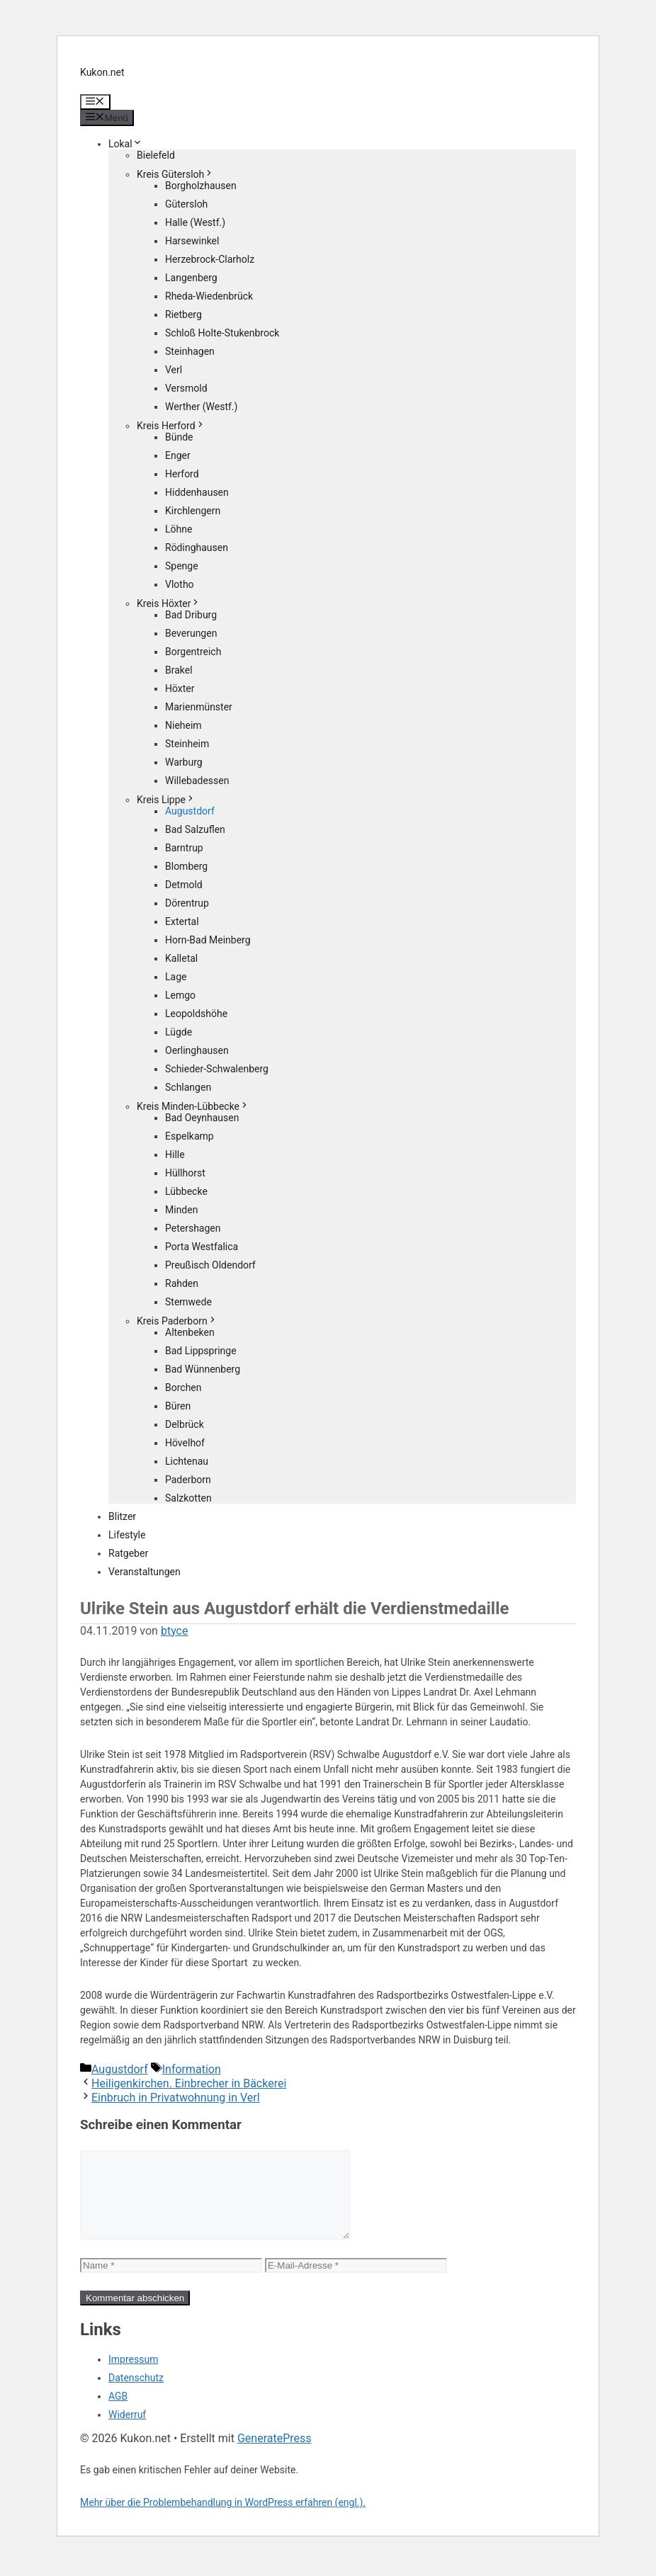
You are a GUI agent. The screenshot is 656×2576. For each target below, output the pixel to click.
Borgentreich (193, 651)
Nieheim (183, 725)
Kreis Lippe (166, 799)
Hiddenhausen (197, 492)
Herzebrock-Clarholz (209, 259)
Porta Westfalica (201, 1246)
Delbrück (184, 1424)
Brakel (179, 670)
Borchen (183, 1387)
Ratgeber (128, 1553)
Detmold (184, 884)
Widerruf (127, 2431)
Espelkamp (189, 1136)
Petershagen (192, 1228)
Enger (178, 455)
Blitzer (122, 1516)
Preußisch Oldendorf (210, 1265)
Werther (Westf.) (201, 406)
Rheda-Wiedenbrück (209, 296)
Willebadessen (197, 780)
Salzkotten (188, 1498)
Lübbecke (186, 1191)
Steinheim (187, 743)
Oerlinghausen (197, 1050)
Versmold (186, 388)
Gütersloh (186, 204)
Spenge (181, 566)
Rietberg (183, 314)
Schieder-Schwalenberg (216, 1068)
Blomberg (186, 866)
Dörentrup (187, 903)
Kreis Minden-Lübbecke (193, 1106)
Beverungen (191, 633)
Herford (182, 474)
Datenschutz (136, 2394)
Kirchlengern (192, 510)
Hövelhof (185, 1442)
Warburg (184, 762)
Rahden (181, 1283)
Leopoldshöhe (196, 1013)
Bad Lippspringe (201, 1350)
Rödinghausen (196, 547)
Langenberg (191, 277)
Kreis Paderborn (177, 1321)
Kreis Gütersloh (175, 174)
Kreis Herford (171, 425)
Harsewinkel (192, 240)
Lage (175, 976)
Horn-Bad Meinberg (208, 940)
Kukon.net (102, 72)
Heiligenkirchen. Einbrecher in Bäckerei (188, 2083)
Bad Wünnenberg (202, 1369)
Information (191, 2069)
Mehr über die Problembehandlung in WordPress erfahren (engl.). (223, 2519)
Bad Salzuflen (195, 829)
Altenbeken (190, 1332)
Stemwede (188, 1301)
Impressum (133, 2376)
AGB (118, 2413)
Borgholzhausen (201, 185)
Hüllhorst (185, 1173)
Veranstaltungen (144, 1571)
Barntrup (184, 847)
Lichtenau (186, 1461)
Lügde (178, 1032)
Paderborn (188, 1479)
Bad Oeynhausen (202, 1117)
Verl (173, 369)
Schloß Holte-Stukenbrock (222, 333)
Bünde (179, 437)
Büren (178, 1406)
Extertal (182, 921)
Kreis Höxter (168, 603)
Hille (175, 1154)
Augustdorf (190, 811)
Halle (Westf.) (195, 222)
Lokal (125, 143)
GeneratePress (274, 2455)
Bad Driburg (191, 614)
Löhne (178, 529)
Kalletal (181, 958)
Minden (181, 1209)
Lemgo (180, 995)
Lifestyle (126, 1535)
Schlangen (188, 1087)
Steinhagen (190, 351)
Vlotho (179, 584)
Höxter (180, 688)
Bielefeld (156, 155)
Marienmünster (198, 707)
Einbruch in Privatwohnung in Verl (175, 2097)
